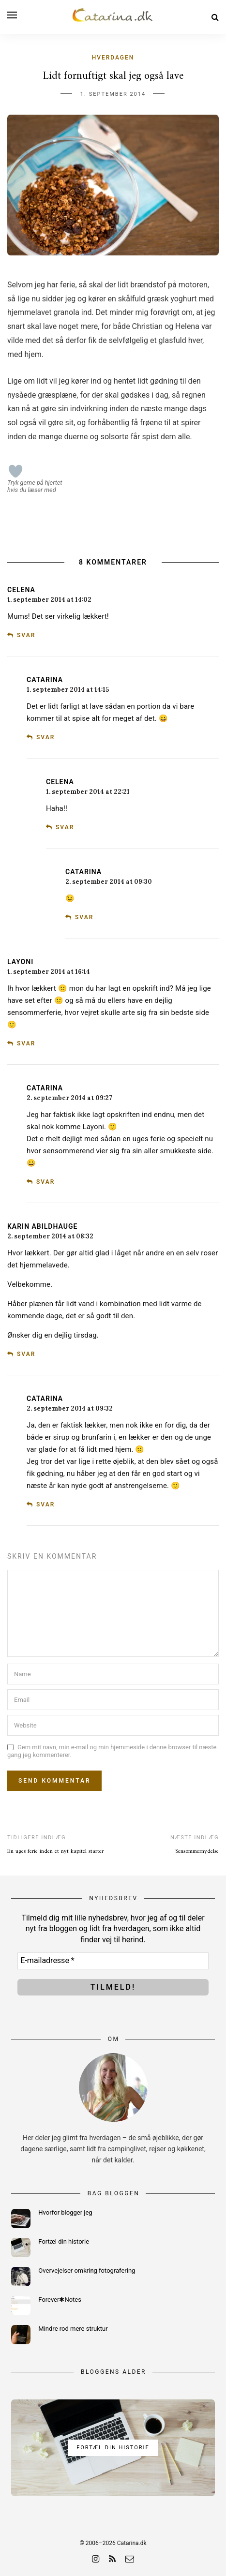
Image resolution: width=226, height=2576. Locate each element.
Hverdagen (113, 57)
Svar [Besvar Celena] (26, 635)
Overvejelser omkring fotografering (86, 2270)
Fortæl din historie (63, 2241)
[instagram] (95, 2559)
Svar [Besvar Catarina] (45, 737)
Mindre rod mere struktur (72, 2328)
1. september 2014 (113, 94)
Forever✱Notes (59, 2299)
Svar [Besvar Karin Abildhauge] (26, 1354)
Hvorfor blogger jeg (65, 2212)
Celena (21, 590)
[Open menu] (12, 15)
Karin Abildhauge (42, 1226)
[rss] (112, 2559)
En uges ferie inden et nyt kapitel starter (55, 1851)
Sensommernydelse (197, 1851)
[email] (129, 2559)
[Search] (215, 17)
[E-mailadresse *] (112, 1960)
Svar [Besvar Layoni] (26, 1043)
